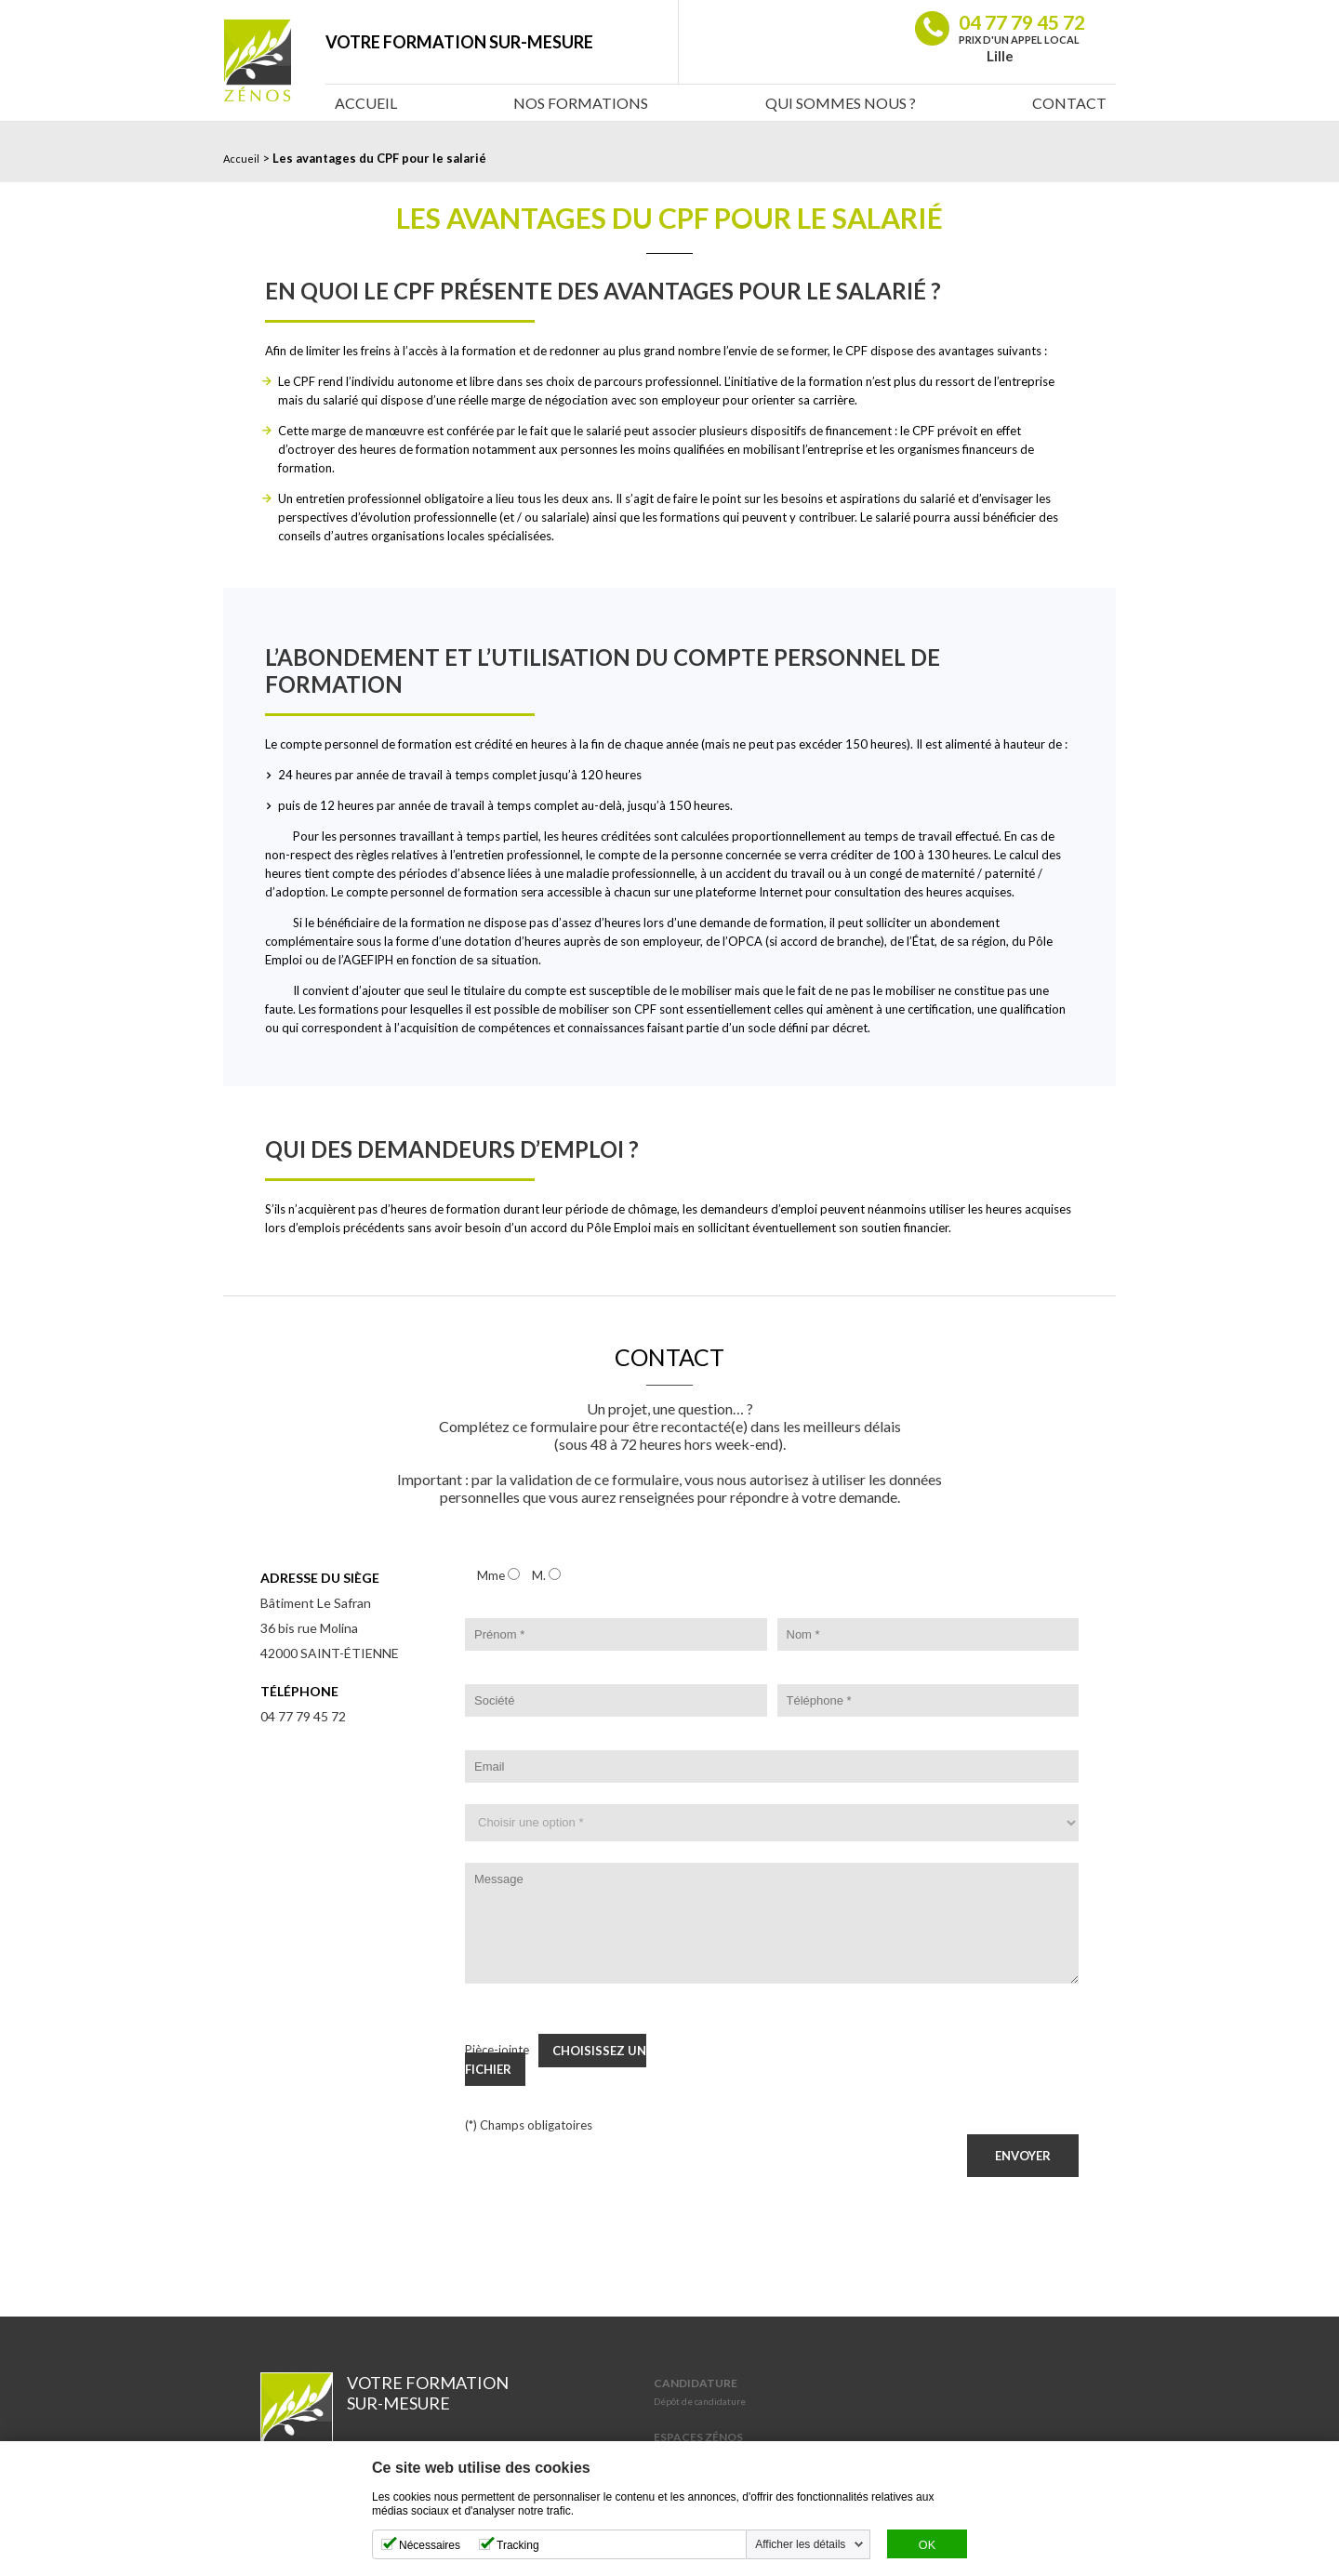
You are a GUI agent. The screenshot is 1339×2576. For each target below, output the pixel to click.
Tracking (518, 2545)
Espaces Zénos (698, 2437)
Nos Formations (580, 103)
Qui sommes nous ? (840, 103)
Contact (1069, 103)
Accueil (366, 103)
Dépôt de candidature (700, 2401)
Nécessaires (429, 2545)
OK (927, 2545)
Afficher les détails (800, 2544)
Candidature (695, 2383)
